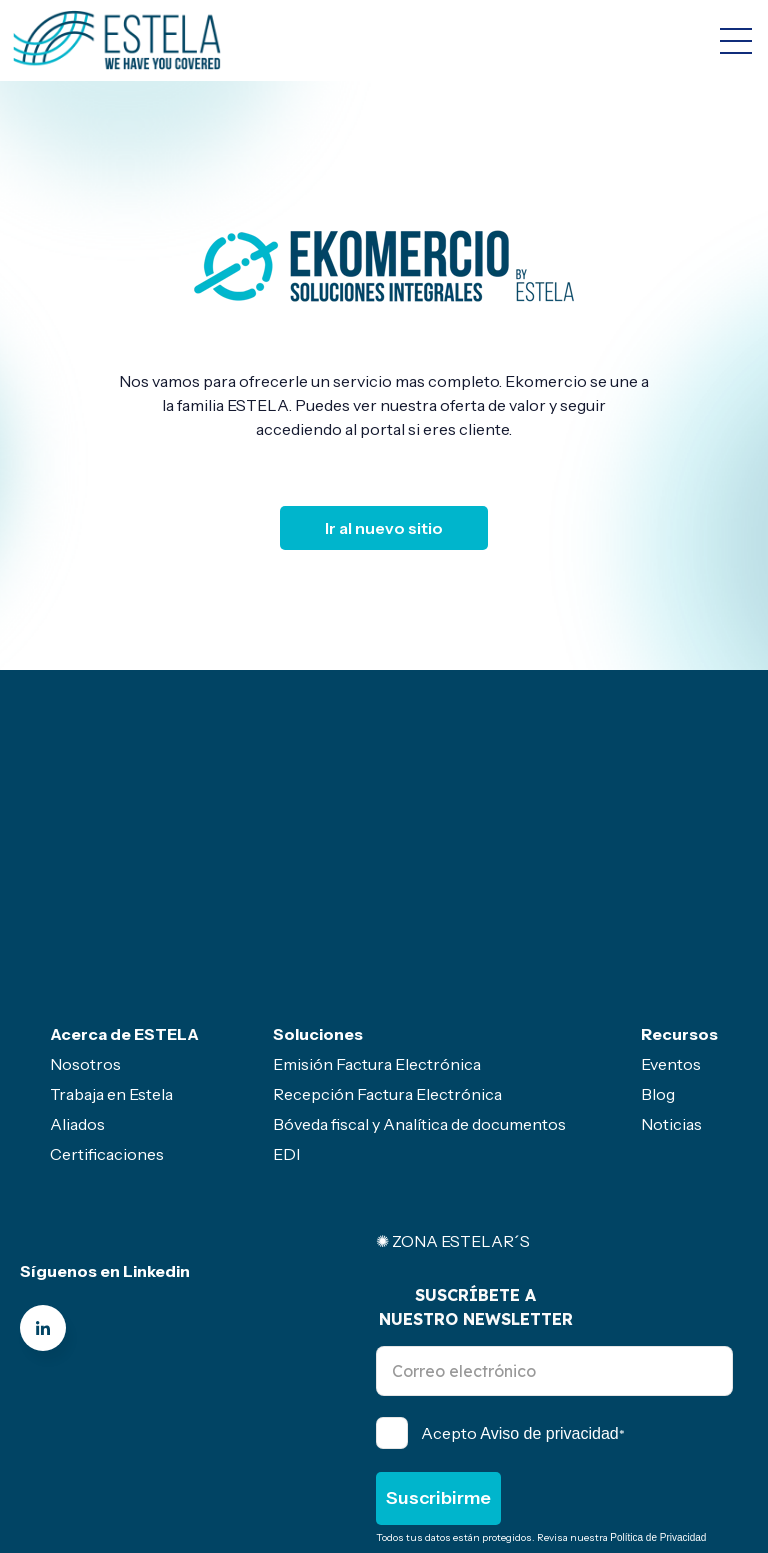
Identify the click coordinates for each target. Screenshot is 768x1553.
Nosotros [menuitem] (85, 896)
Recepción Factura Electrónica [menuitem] (387, 926)
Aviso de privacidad (549, 1265)
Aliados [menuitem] (77, 956)
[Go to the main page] (117, 40)
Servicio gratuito (348, 1442)
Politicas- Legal (204, 1442)
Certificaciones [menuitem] (107, 986)
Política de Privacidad (658, 1369)
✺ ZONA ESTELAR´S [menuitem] (453, 1073)
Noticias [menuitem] (671, 956)
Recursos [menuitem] (679, 866)
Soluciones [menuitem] (318, 866)
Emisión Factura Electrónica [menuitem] (377, 896)
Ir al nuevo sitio (384, 528)
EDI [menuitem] (286, 986)
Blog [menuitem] (658, 926)
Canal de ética (65, 1442)
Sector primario (493, 1442)
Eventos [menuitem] (671, 896)
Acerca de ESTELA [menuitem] (124, 866)
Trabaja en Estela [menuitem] (111, 926)
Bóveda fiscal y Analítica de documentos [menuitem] (419, 956)
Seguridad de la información (115, 1463)
